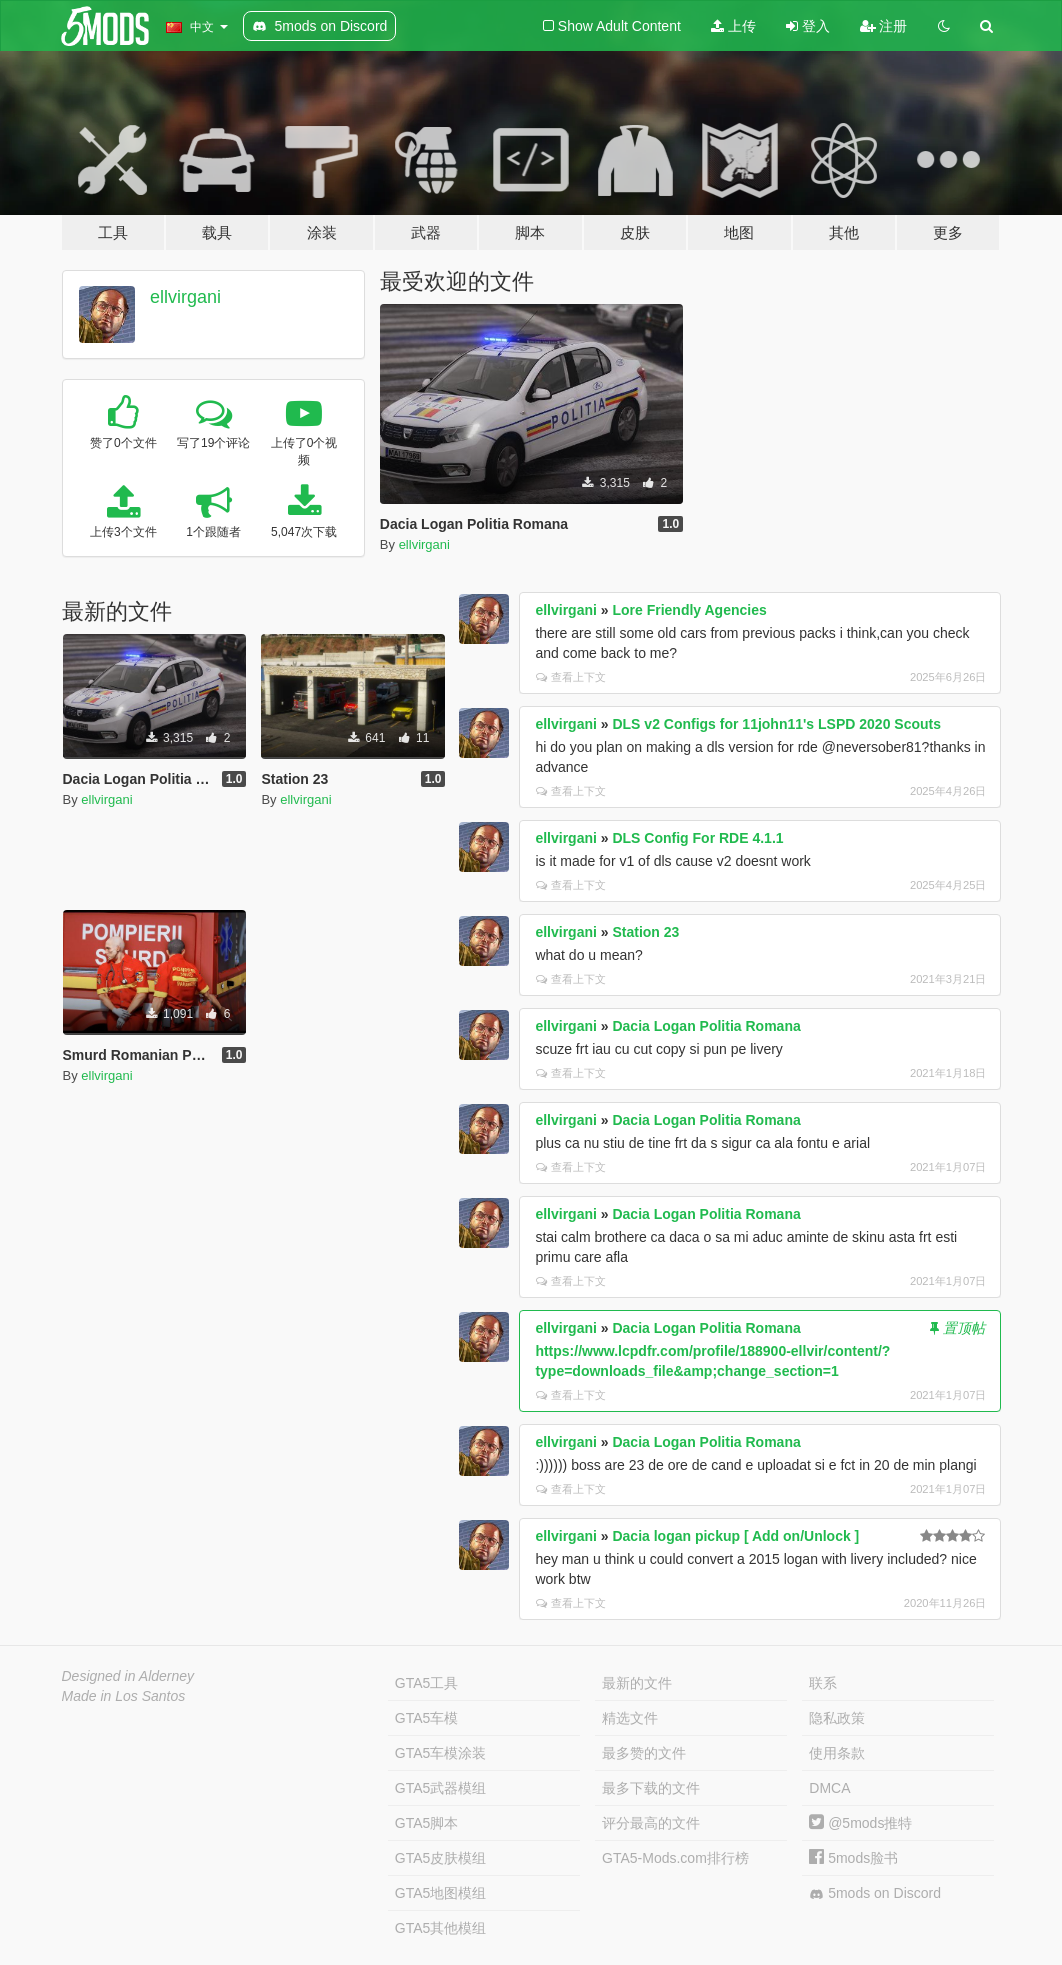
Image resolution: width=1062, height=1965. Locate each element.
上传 (733, 26)
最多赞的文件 (644, 1753)
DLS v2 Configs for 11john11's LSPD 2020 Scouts (776, 724)
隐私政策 (837, 1718)
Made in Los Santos (124, 1696)
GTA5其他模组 (441, 1928)
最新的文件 (637, 1683)
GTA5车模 (427, 1718)
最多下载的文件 (651, 1788)
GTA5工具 (427, 1683)
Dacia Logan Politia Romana (706, 1026)
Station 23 (645, 932)
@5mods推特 (860, 1823)
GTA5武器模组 (441, 1788)
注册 (884, 26)
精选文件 (630, 1718)
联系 (823, 1683)
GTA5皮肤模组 (441, 1858)
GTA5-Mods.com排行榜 (675, 1858)
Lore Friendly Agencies (689, 610)
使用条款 (837, 1753)
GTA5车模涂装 (441, 1753)
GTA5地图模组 (441, 1893)
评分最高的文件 (651, 1823)
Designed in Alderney (128, 1676)
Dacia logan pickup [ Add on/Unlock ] (735, 1536)
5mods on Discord (875, 1893)
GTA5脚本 (427, 1823)
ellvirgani (185, 297)
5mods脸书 (853, 1858)
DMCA (829, 1788)
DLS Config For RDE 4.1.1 (697, 838)
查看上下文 (571, 677)
